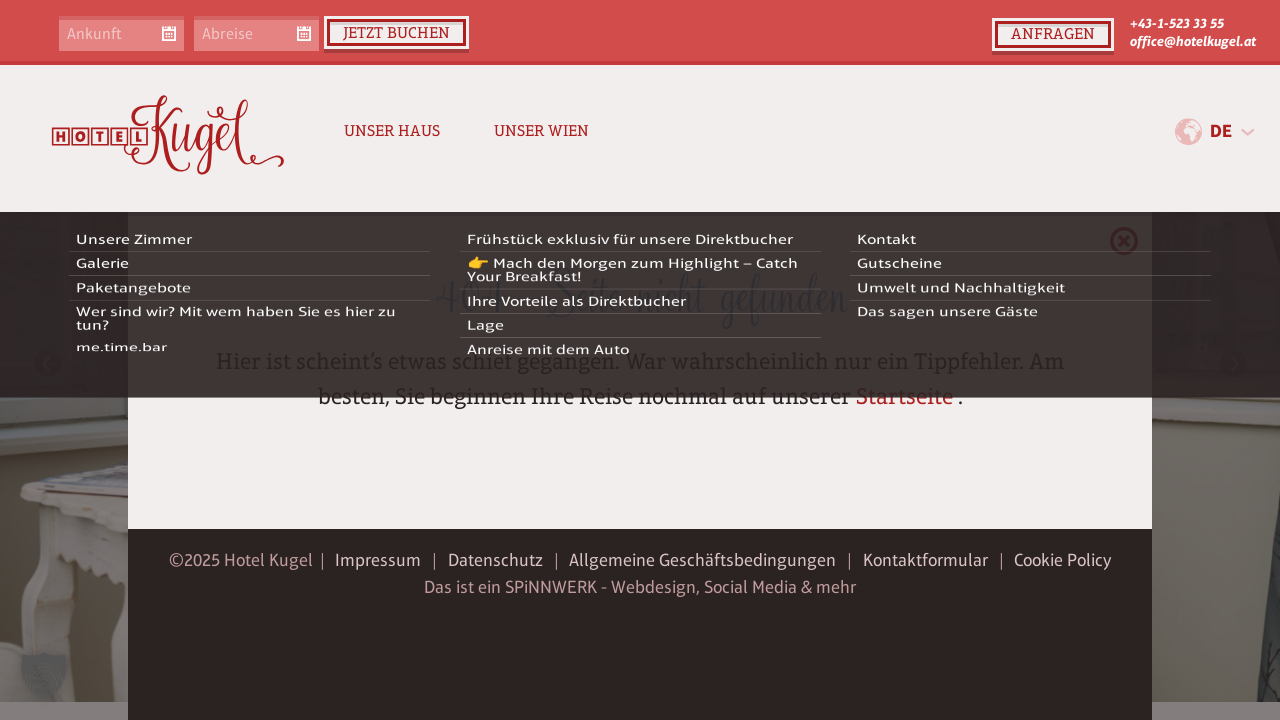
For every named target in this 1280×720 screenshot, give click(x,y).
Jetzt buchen (396, 32)
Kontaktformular (925, 560)
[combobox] (1232, 132)
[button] (44, 676)
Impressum (378, 560)
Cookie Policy (1062, 560)
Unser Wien (541, 130)
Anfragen (1053, 33)
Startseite (904, 396)
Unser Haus (392, 130)
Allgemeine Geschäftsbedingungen (702, 560)
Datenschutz (495, 560)
